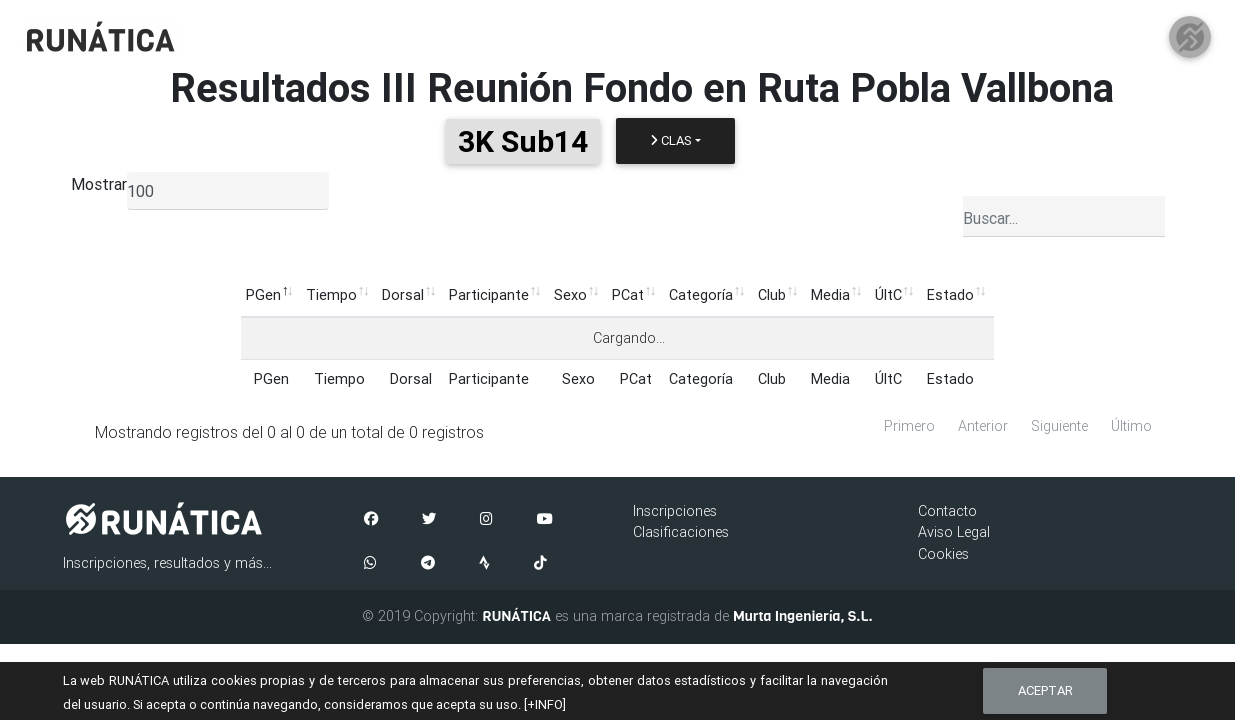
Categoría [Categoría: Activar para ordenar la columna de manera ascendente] (701, 295)
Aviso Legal (954, 532)
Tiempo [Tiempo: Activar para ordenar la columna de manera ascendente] (331, 295)
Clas (671, 140)
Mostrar (99, 184)
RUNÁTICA (516, 616)
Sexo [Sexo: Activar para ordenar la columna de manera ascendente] (570, 295)
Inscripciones (675, 511)
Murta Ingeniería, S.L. (803, 616)
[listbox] (228, 191)
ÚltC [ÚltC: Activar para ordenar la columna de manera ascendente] (888, 295)
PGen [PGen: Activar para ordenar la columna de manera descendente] (263, 295)
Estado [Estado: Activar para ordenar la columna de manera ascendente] (950, 295)
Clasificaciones (681, 532)
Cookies (943, 554)
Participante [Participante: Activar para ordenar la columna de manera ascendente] (489, 295)
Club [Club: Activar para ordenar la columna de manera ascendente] (772, 295)
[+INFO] (545, 704)
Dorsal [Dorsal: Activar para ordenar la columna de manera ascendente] (403, 295)
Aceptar (1045, 690)
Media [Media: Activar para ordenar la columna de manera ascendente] (830, 295)
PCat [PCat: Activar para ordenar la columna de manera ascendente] (628, 295)
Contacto (947, 511)
